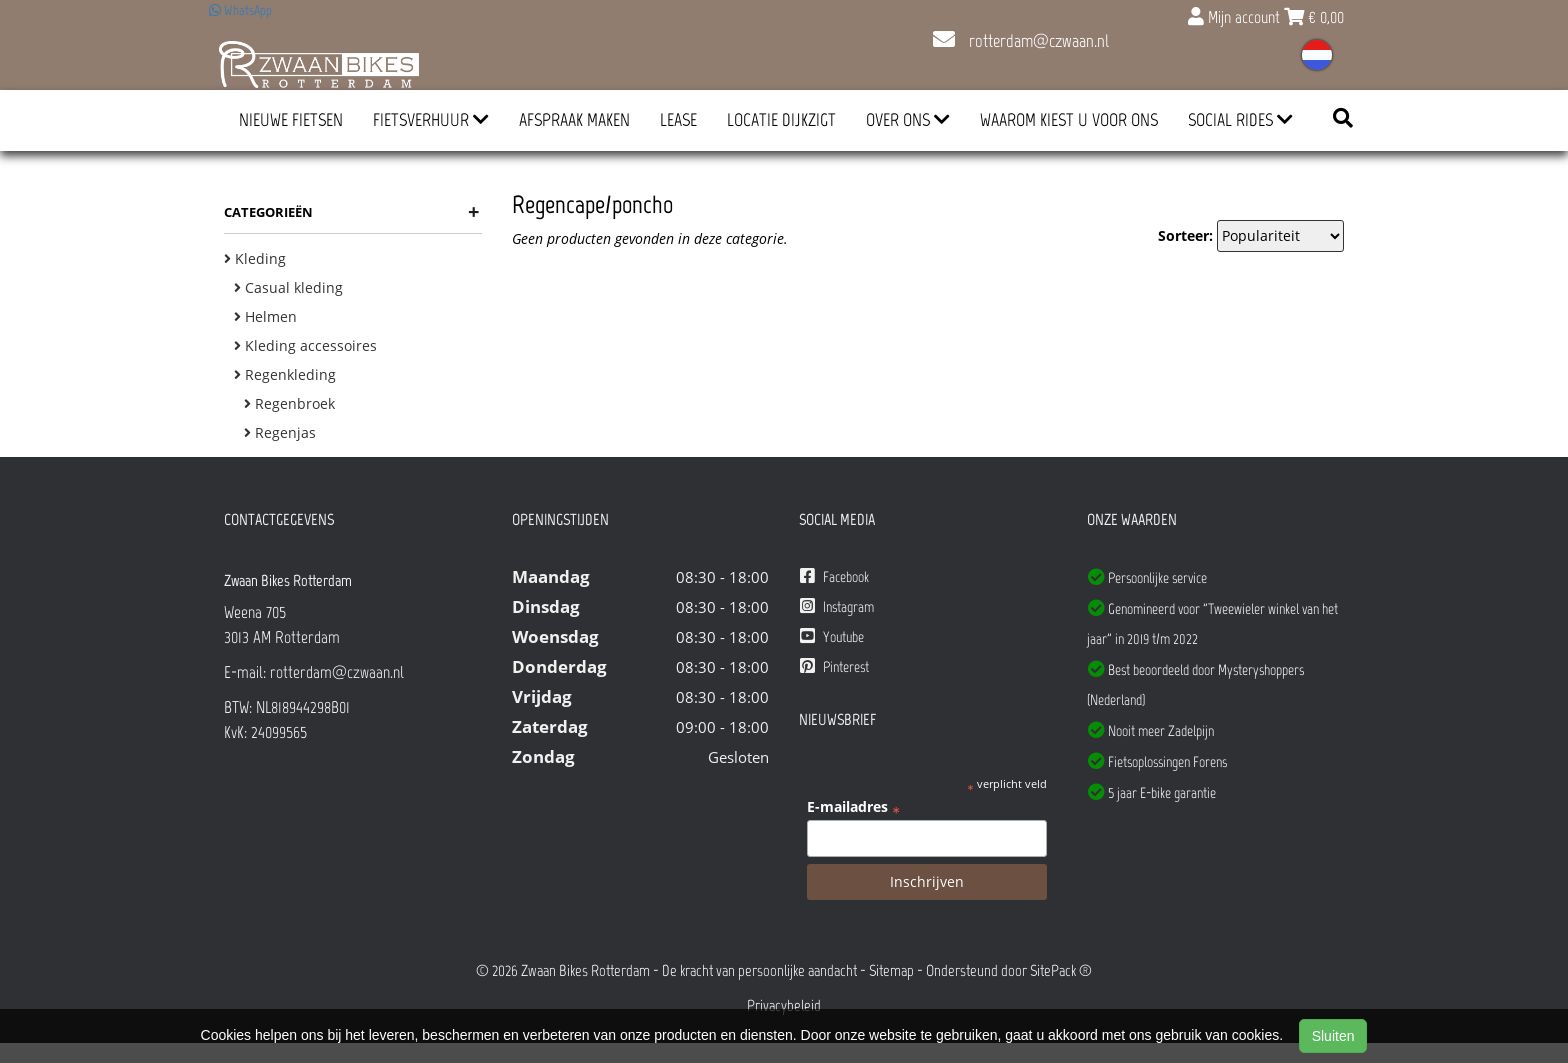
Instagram (837, 606)
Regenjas (280, 432)
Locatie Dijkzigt (781, 120)
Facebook (834, 576)
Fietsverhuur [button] (431, 120)
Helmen (265, 316)
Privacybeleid (784, 1005)
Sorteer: (1185, 235)
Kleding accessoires (305, 345)
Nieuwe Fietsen (291, 120)
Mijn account (1236, 17)
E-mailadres (853, 807)
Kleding (255, 258)
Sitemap (891, 970)
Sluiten (1333, 1036)
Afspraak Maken (574, 120)
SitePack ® (1061, 970)
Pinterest (834, 666)
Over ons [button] (908, 120)
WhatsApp (240, 10)
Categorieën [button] (351, 212)
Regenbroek (289, 403)
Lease (678, 120)
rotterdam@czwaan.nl (1021, 41)
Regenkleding (285, 374)
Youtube (832, 636)
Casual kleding (288, 287)
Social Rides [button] (1240, 120)
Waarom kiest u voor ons (1069, 120)
